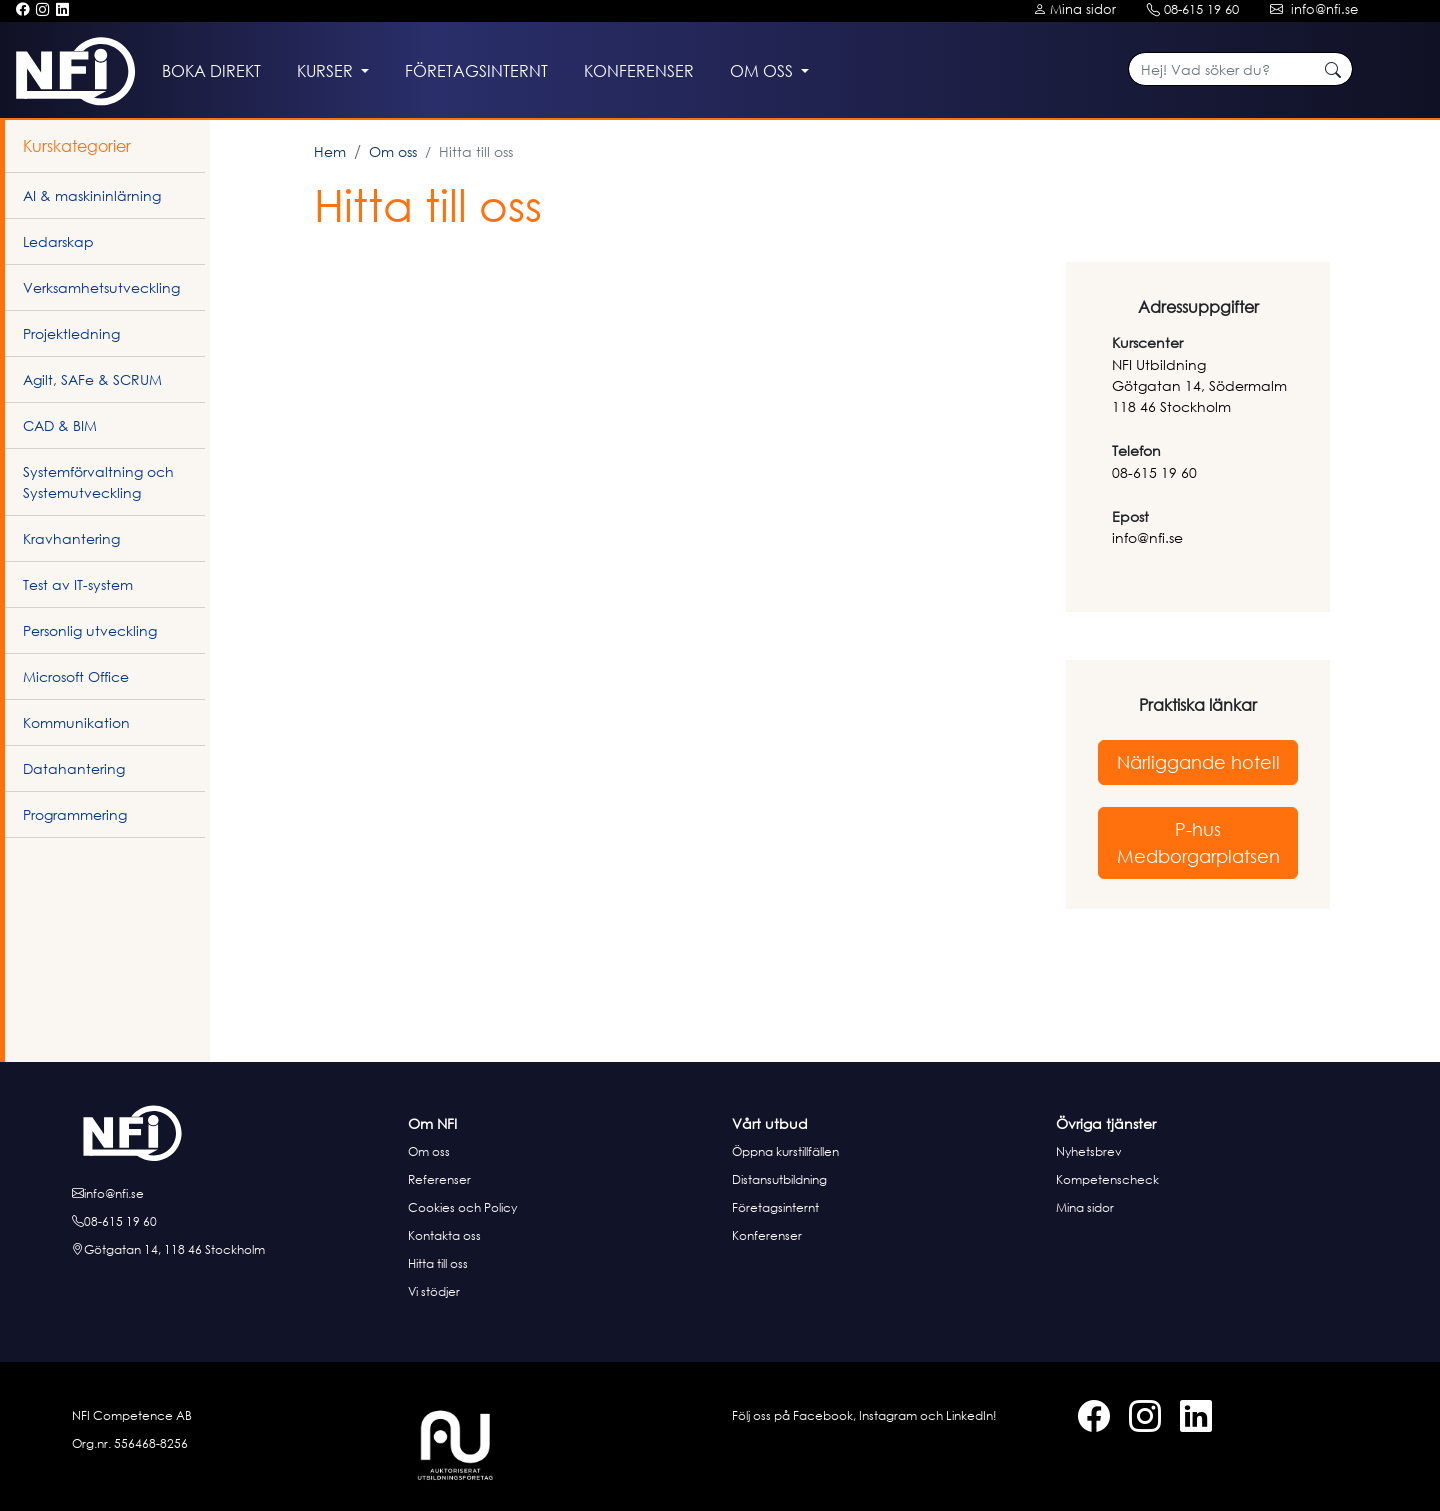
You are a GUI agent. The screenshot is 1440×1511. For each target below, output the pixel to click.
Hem (330, 151)
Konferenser (767, 1235)
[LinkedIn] (62, 10)
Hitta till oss (438, 1263)
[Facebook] (22, 10)
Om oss (393, 151)
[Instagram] (42, 10)
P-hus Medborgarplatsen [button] (1198, 842)
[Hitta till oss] (234, 1250)
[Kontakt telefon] (1195, 10)
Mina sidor (1085, 1207)
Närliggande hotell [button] (1198, 762)
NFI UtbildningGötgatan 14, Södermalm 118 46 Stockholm (1199, 385)
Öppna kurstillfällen (785, 1151)
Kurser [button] (327, 71)
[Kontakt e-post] (1316, 10)
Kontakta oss (444, 1235)
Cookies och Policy (462, 1207)
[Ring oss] (234, 1222)
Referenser (439, 1179)
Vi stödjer (434, 1291)
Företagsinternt (775, 1207)
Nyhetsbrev (1089, 1151)
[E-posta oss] (234, 1194)
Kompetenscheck (1107, 1179)
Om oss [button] (763, 71)
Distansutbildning (779, 1179)
